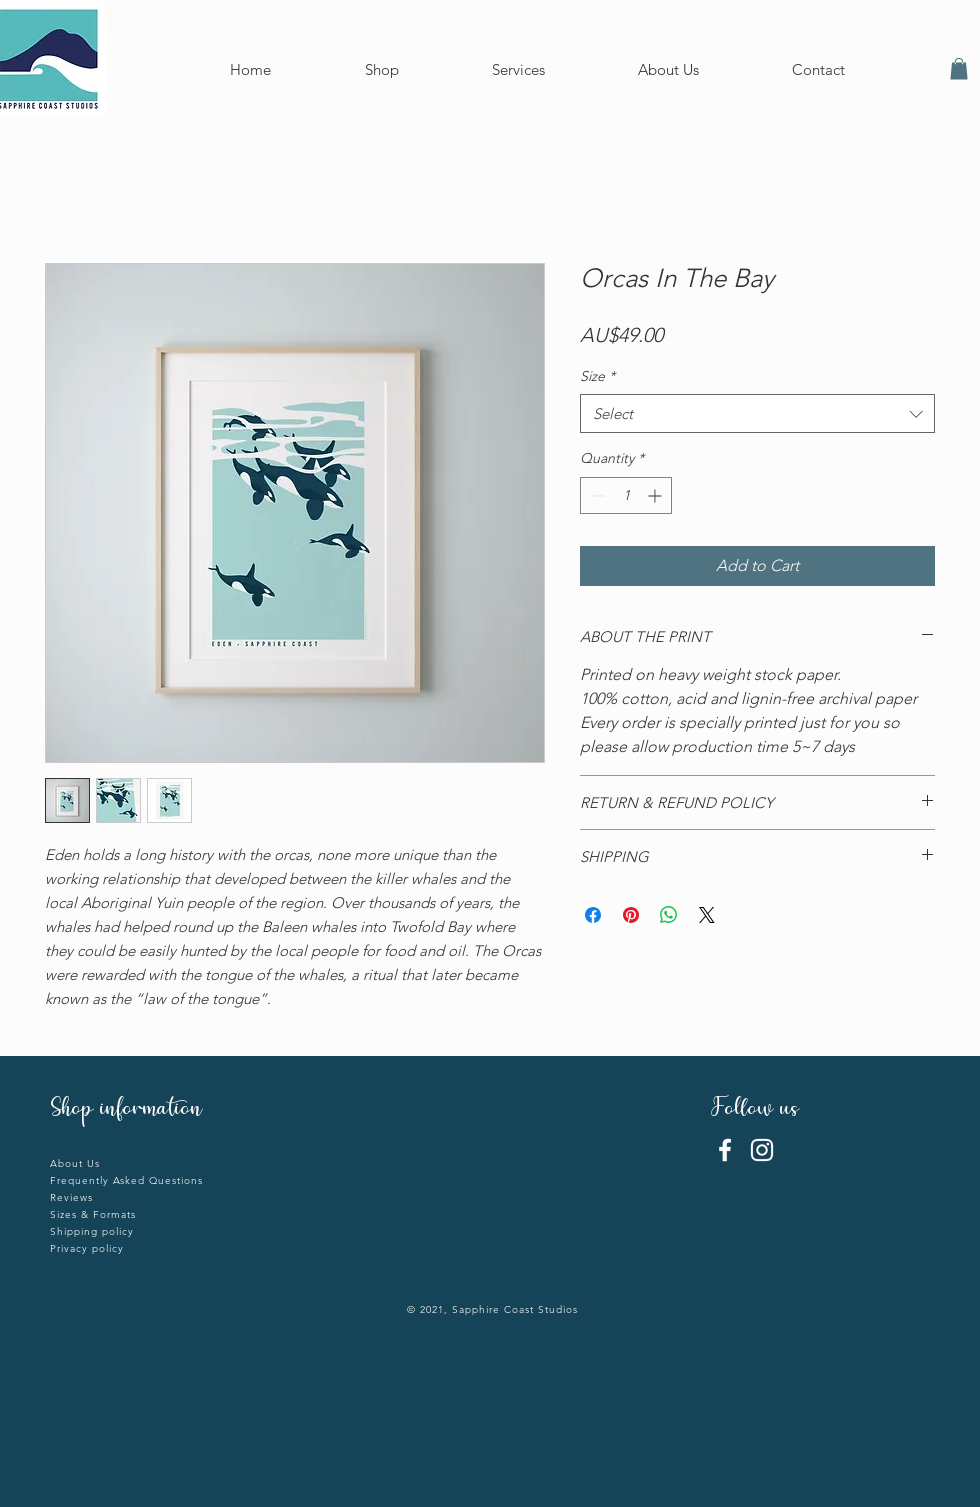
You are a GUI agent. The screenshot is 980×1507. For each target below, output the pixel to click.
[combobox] (757, 413)
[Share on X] (707, 915)
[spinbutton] (626, 495)
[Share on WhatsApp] (669, 915)
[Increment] (656, 495)
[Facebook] (725, 1150)
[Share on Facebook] (593, 915)
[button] (959, 69)
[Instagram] (762, 1150)
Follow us (758, 1110)
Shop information (126, 1110)
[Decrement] (595, 495)
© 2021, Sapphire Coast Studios (492, 1309)
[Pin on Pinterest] (631, 915)
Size (597, 376)
